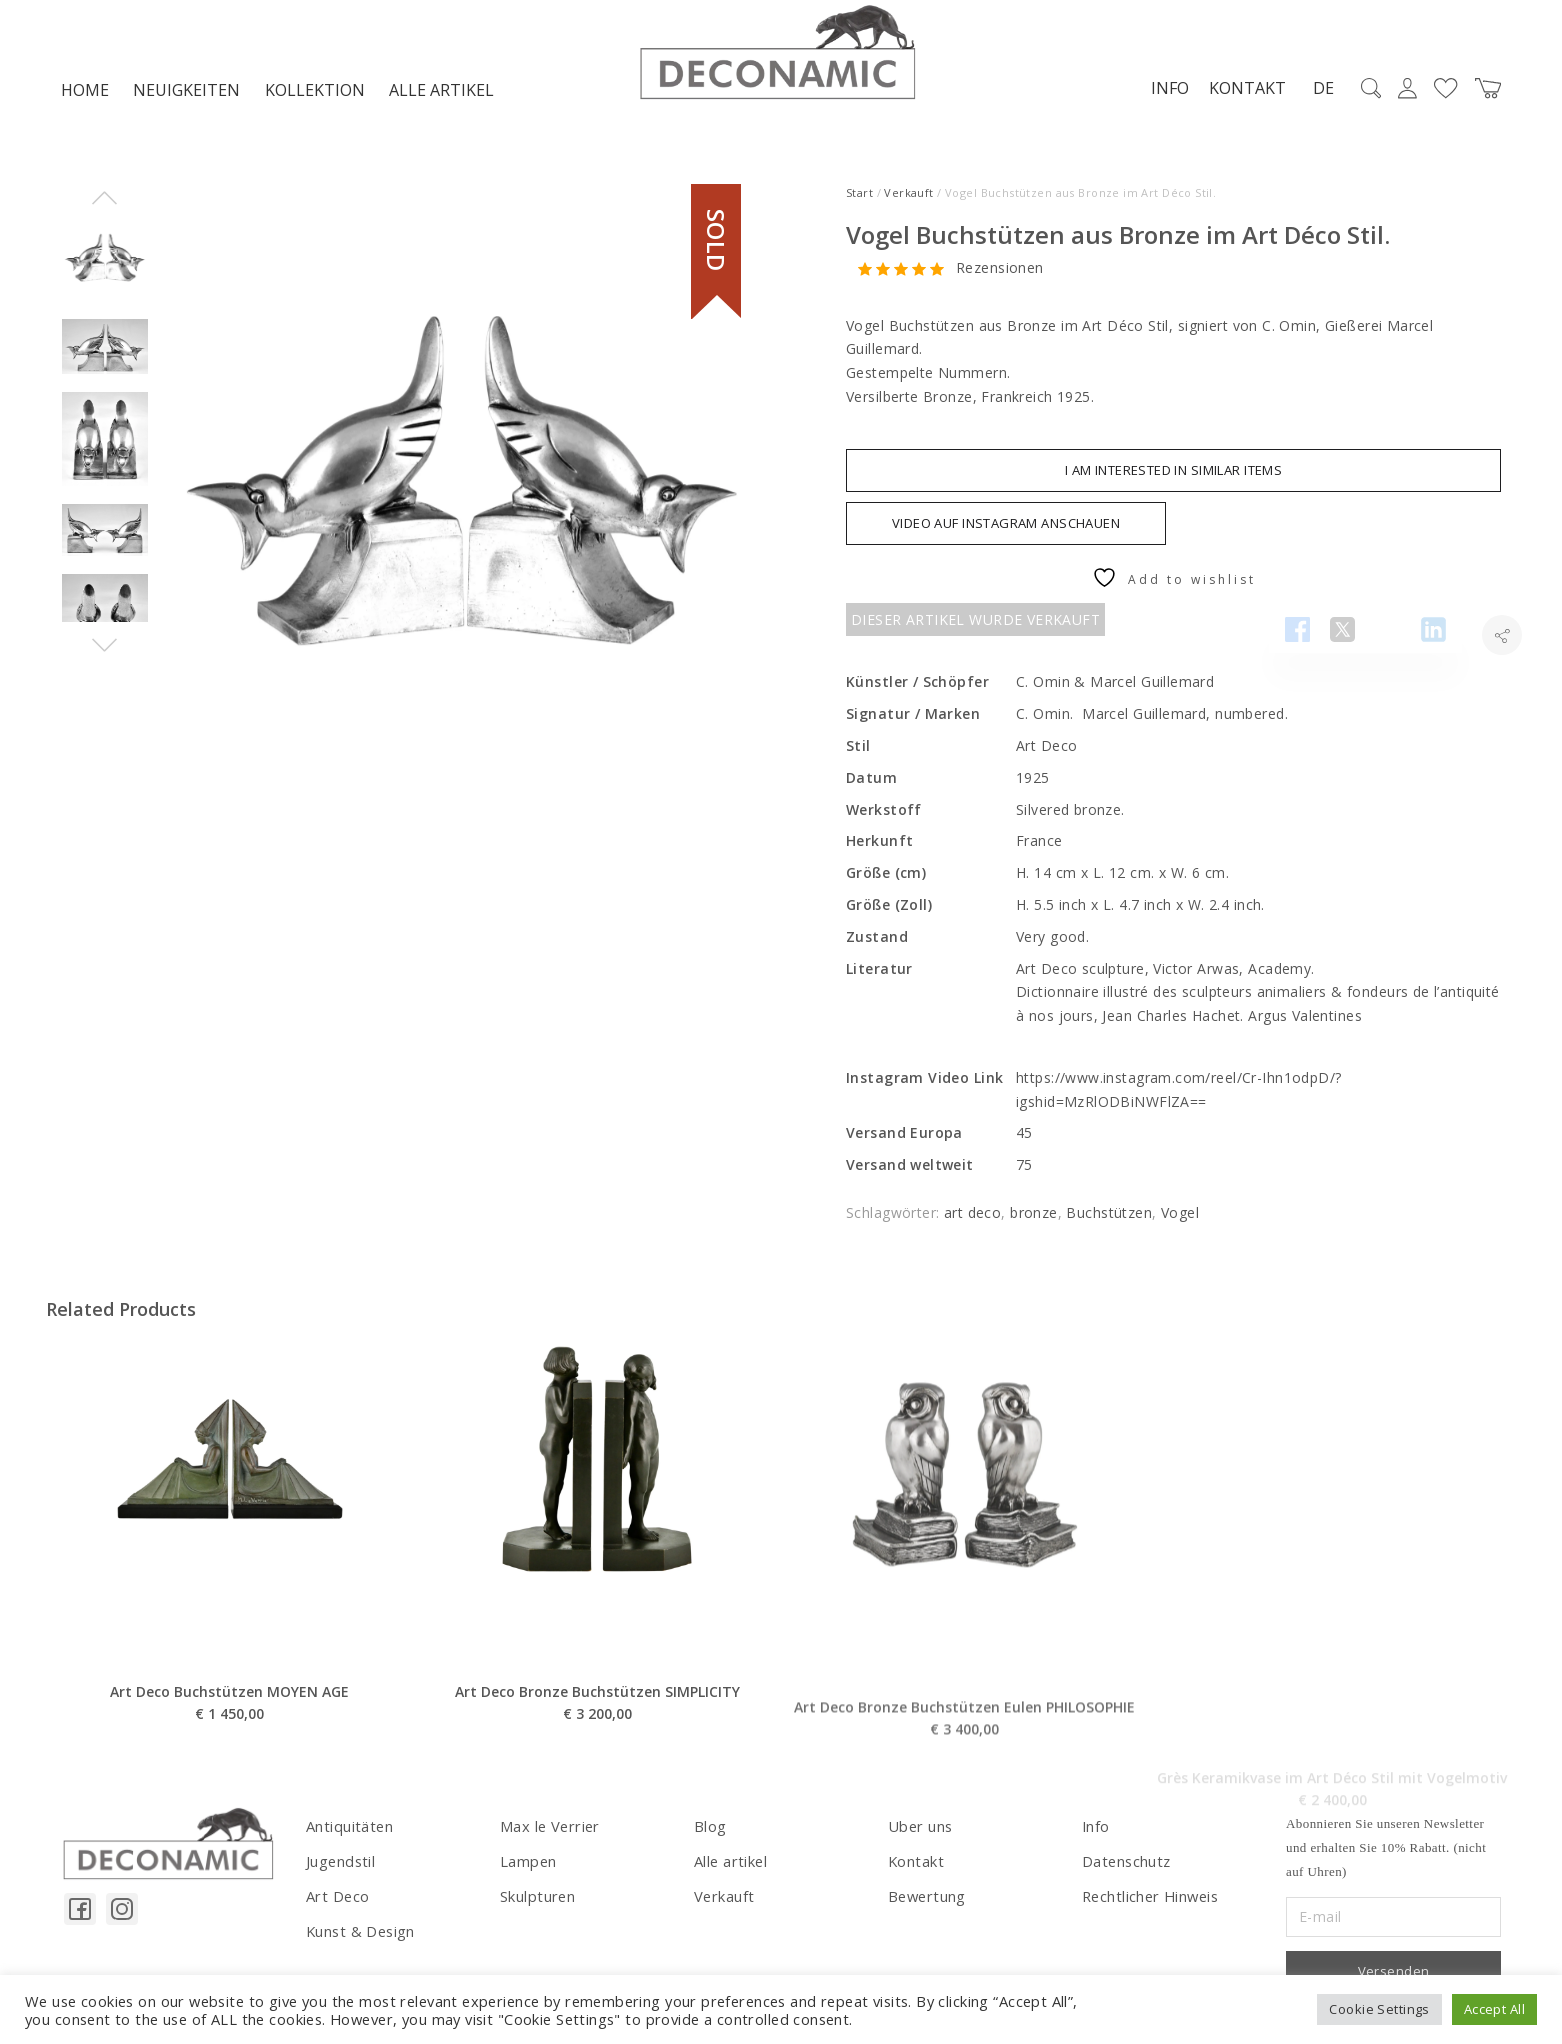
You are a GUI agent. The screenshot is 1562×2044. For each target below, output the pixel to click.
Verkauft (908, 198)
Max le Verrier (547, 1830)
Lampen (528, 1864)
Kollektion (315, 96)
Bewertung (925, 1898)
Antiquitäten (347, 1830)
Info (1164, 93)
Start (859, 198)
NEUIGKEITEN (186, 96)
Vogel (1180, 1218)
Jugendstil (339, 1864)
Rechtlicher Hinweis (1148, 1898)
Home (85, 96)
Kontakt (1241, 93)
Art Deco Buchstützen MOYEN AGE (229, 1774)
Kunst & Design (359, 1932)
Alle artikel (441, 96)
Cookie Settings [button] (1379, 2009)
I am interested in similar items (1173, 475)
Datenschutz (1125, 1864)
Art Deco (336, 1898)
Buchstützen (1109, 1218)
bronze (1034, 1218)
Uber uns (918, 1830)
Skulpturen (536, 1898)
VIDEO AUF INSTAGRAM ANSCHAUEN (1006, 528)
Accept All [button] (1494, 2009)
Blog (710, 1830)
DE (1317, 94)
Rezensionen (1000, 273)
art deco (972, 1218)
